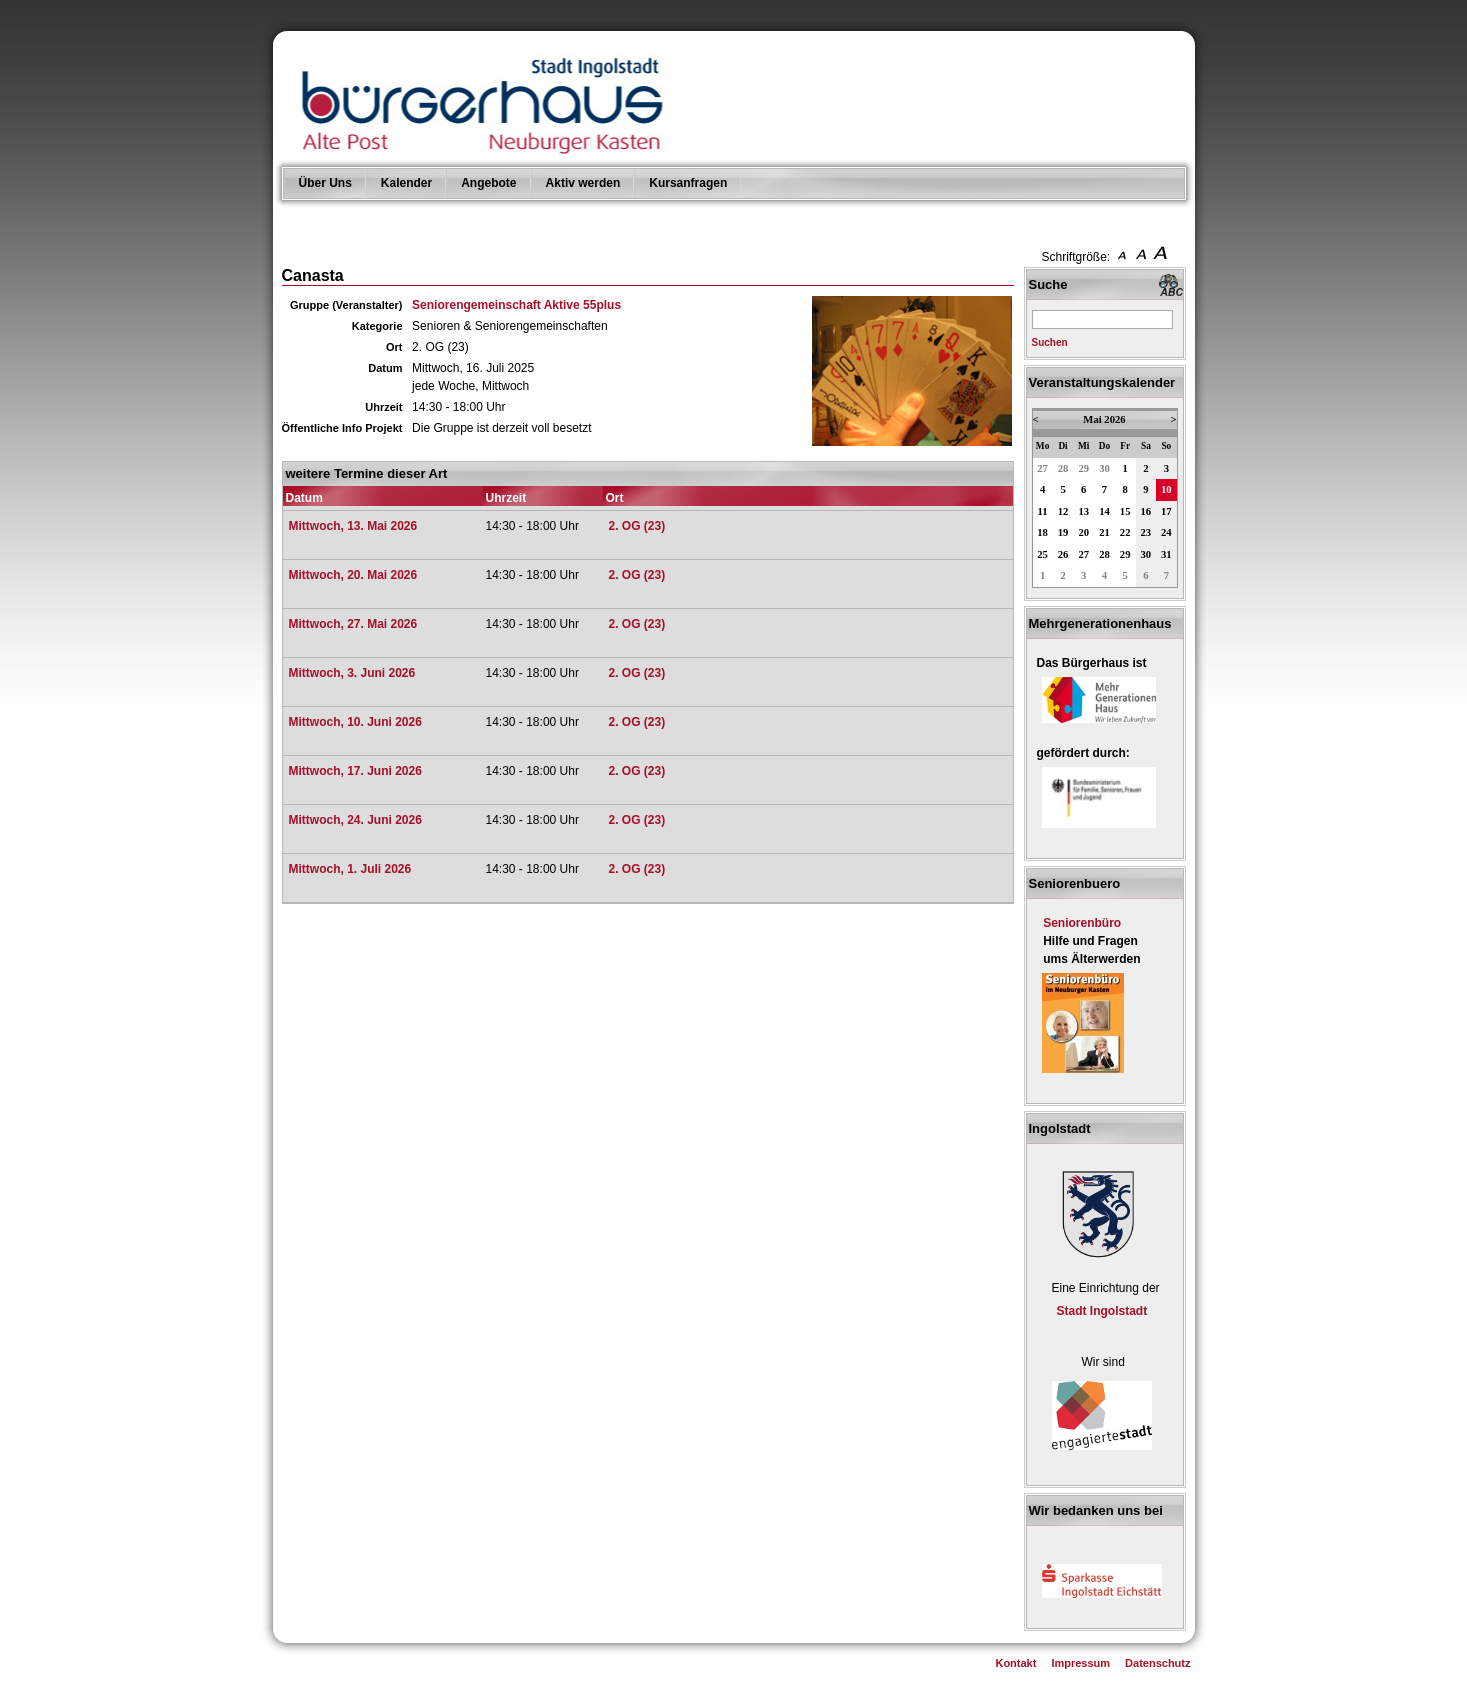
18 (1042, 532)
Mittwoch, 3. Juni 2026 (352, 673)
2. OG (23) (637, 526)
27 (1042, 468)
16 (1146, 511)
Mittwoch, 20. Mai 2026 (353, 575)
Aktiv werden (583, 183)
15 (1125, 511)
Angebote (488, 183)
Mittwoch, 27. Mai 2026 (353, 624)
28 (1063, 468)
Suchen (1050, 342)
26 (1063, 554)
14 (1104, 511)
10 (1166, 489)
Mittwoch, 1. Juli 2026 (350, 869)
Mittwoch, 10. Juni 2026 (355, 722)
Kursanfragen (688, 183)
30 (1104, 468)
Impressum (1080, 1663)
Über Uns (325, 183)
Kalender (406, 183)
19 (1063, 532)
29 (1083, 468)
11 (1043, 511)
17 (1166, 511)
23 (1146, 532)
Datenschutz (1157, 1663)
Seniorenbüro (1082, 923)
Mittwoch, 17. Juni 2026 (355, 771)
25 (1042, 554)
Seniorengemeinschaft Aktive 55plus (516, 305)
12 (1063, 511)
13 (1083, 511)
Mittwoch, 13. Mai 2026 (353, 526)
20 (1083, 532)
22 (1125, 532)
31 (1166, 554)
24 (1166, 532)
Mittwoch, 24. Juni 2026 (355, 820)
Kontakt (1015, 1663)
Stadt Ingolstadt (1102, 1311)
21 (1104, 532)
